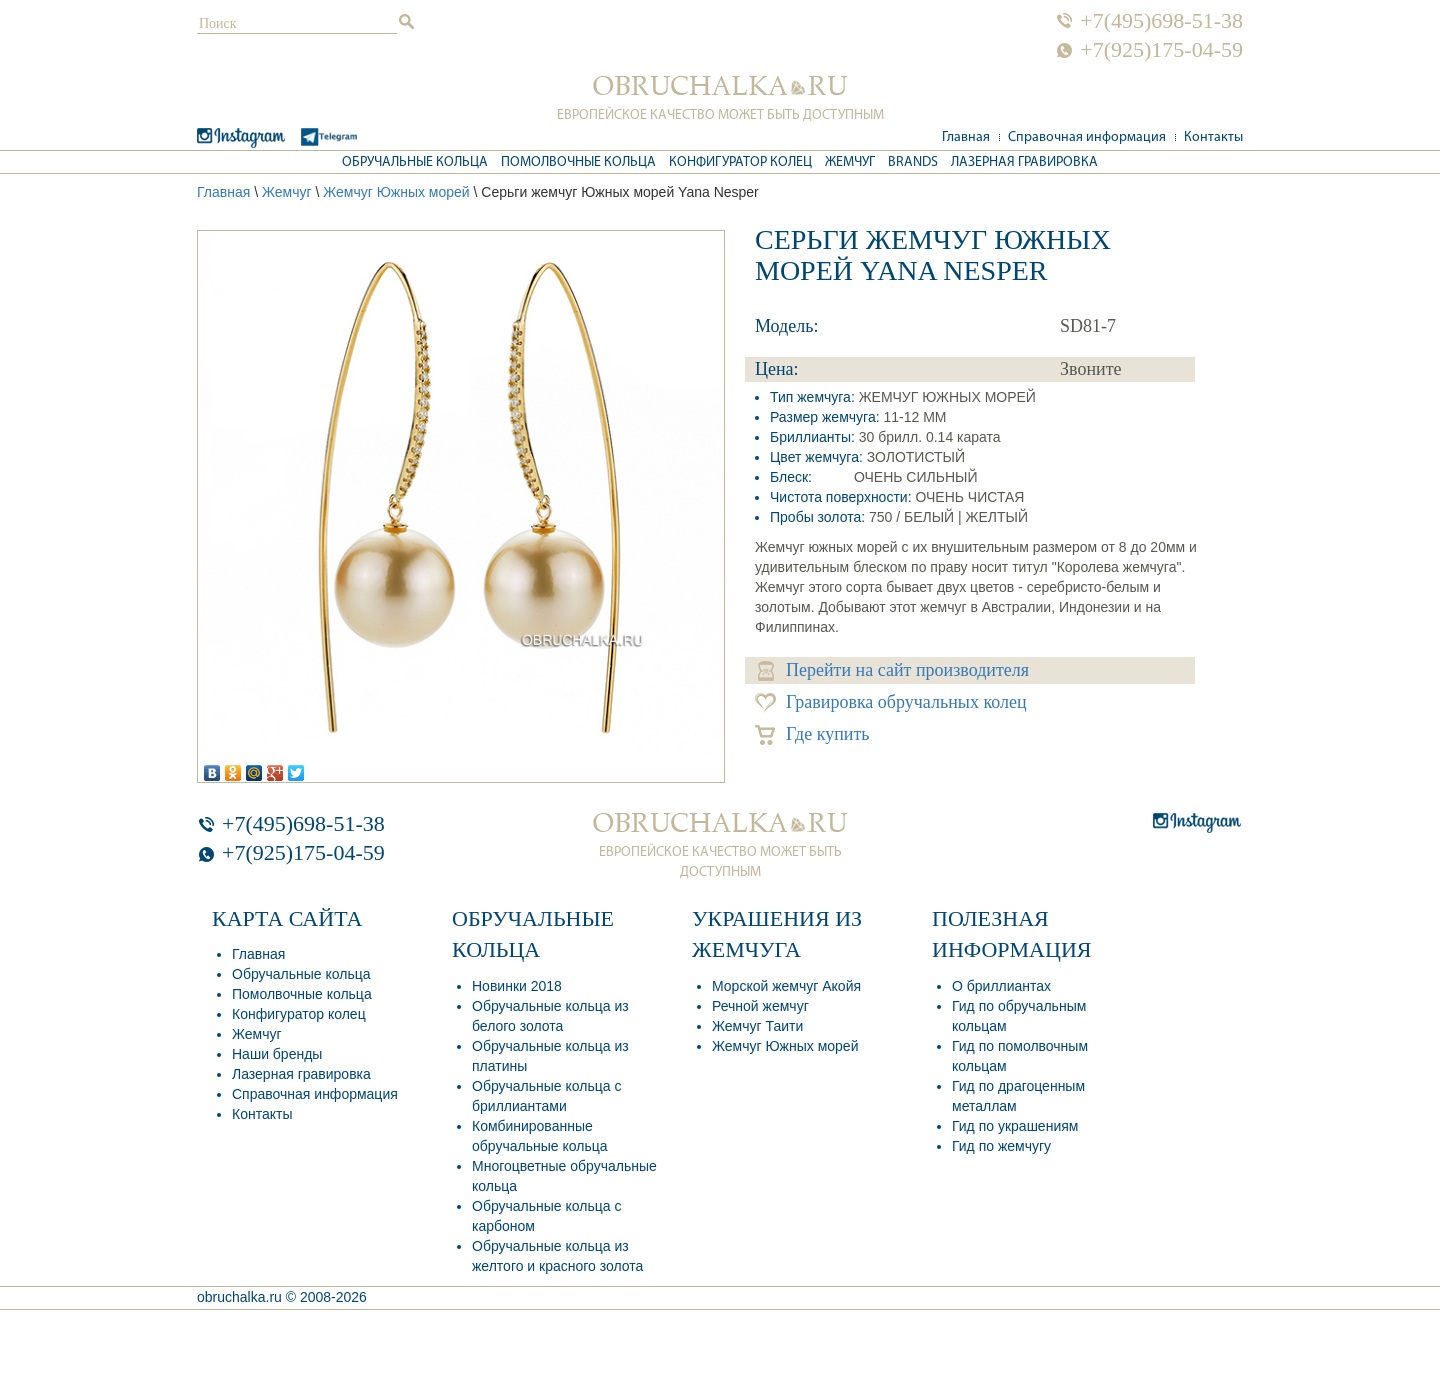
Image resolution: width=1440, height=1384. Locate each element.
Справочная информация (1087, 137)
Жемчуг (850, 162)
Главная (966, 137)
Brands (913, 162)
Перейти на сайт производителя (893, 670)
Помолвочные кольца (578, 162)
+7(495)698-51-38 (1161, 21)
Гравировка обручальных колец (891, 702)
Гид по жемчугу (1001, 1146)
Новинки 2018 (517, 986)
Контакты (1213, 137)
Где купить (812, 734)
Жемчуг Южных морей (396, 192)
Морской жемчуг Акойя (786, 986)
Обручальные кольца (415, 162)
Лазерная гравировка (1024, 162)
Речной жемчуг (760, 1006)
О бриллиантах (1001, 986)
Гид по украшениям (1015, 1126)
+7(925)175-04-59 (1161, 50)
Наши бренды (277, 1054)
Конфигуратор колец (740, 162)
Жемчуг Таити (757, 1026)
